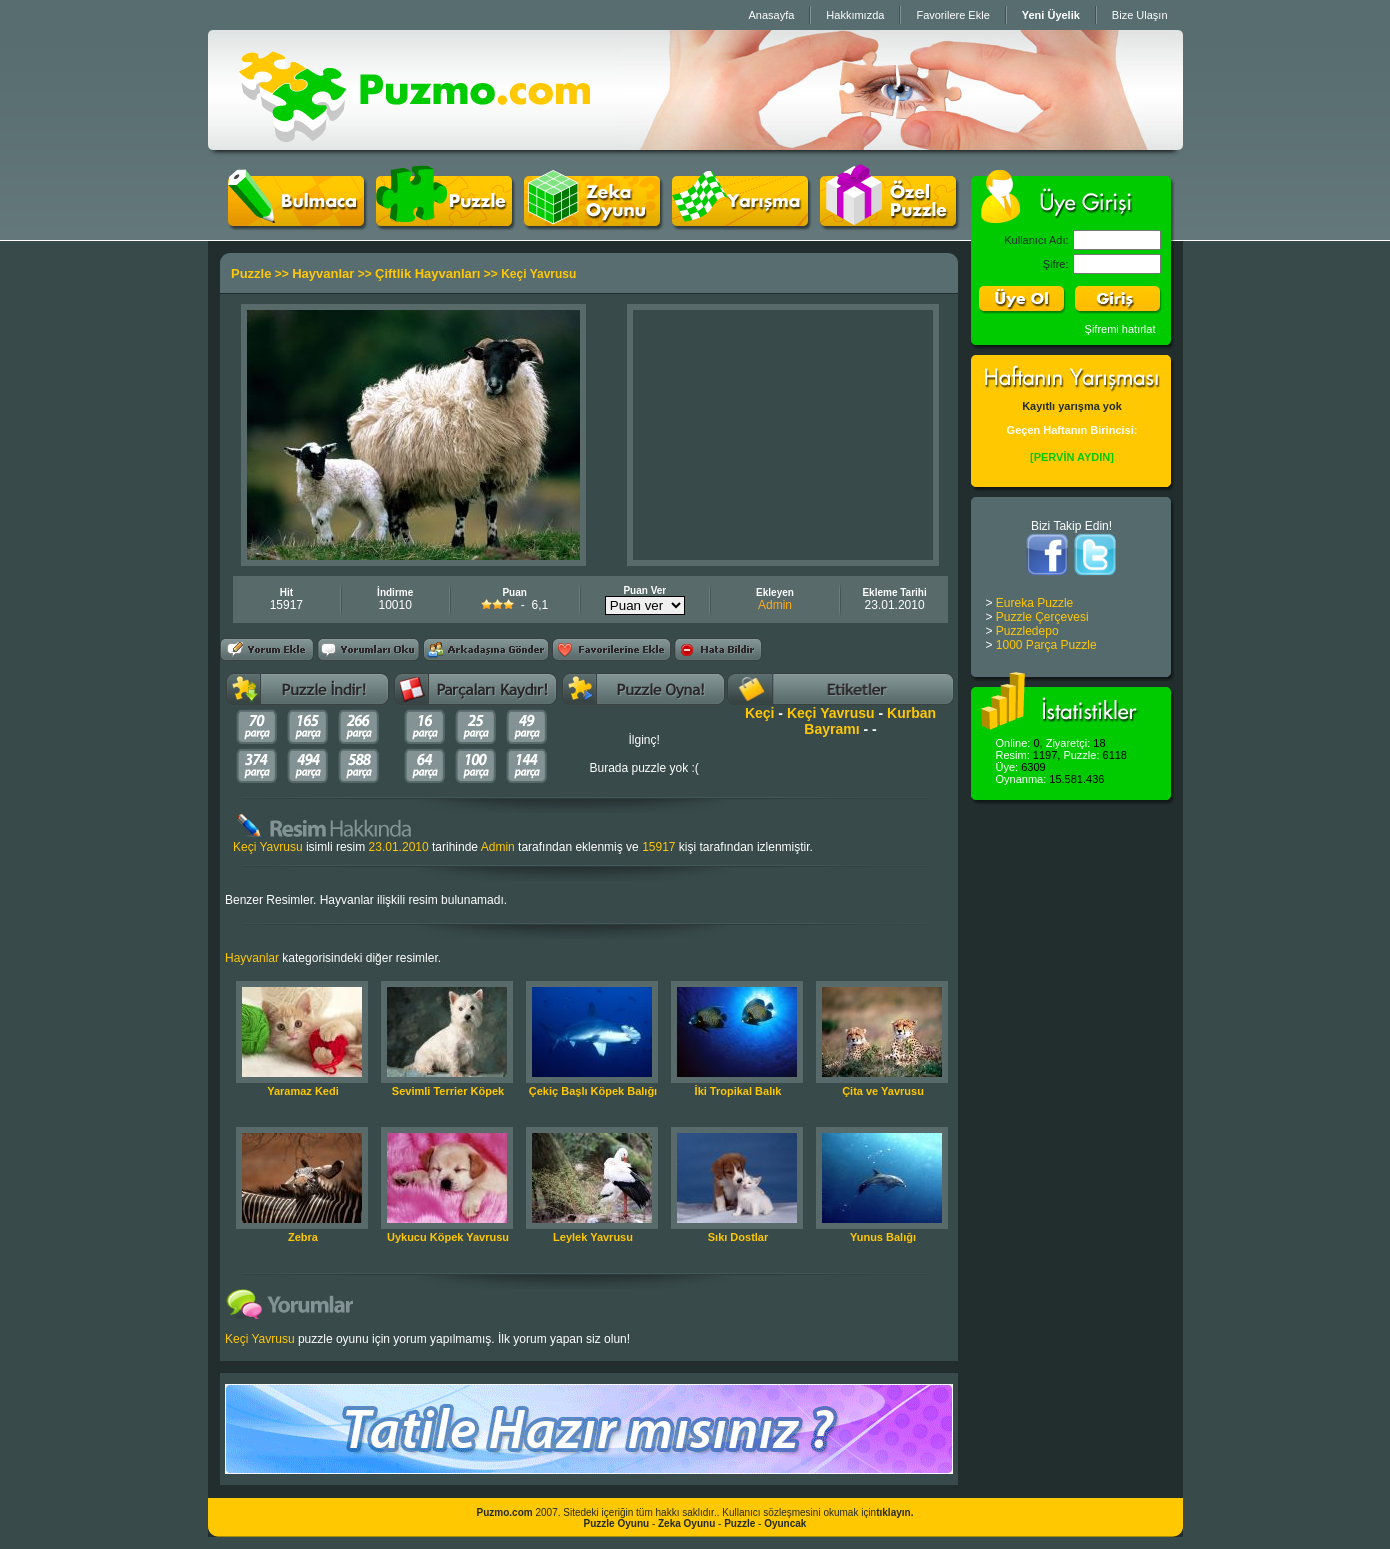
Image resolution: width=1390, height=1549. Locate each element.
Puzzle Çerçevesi (1042, 617)
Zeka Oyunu (686, 1523)
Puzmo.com (505, 1512)
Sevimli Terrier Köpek (448, 1091)
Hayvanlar (323, 273)
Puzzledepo (1027, 631)
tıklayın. (894, 1512)
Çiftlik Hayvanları (428, 273)
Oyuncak (785, 1523)
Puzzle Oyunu (617, 1523)
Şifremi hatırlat (1120, 329)
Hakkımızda (855, 15)
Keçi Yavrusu (831, 713)
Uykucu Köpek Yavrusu (448, 1237)
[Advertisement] (783, 435)
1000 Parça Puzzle (1046, 645)
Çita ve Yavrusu (883, 1091)
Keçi (760, 713)
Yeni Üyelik (1051, 15)
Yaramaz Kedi (303, 1091)
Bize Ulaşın (1140, 15)
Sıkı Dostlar (738, 1237)
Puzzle (251, 273)
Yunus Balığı (883, 1237)
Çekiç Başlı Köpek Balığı (593, 1091)
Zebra (303, 1237)
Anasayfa (771, 15)
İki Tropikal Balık (738, 1091)
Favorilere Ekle (952, 15)
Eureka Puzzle (1034, 603)
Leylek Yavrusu (593, 1237)
